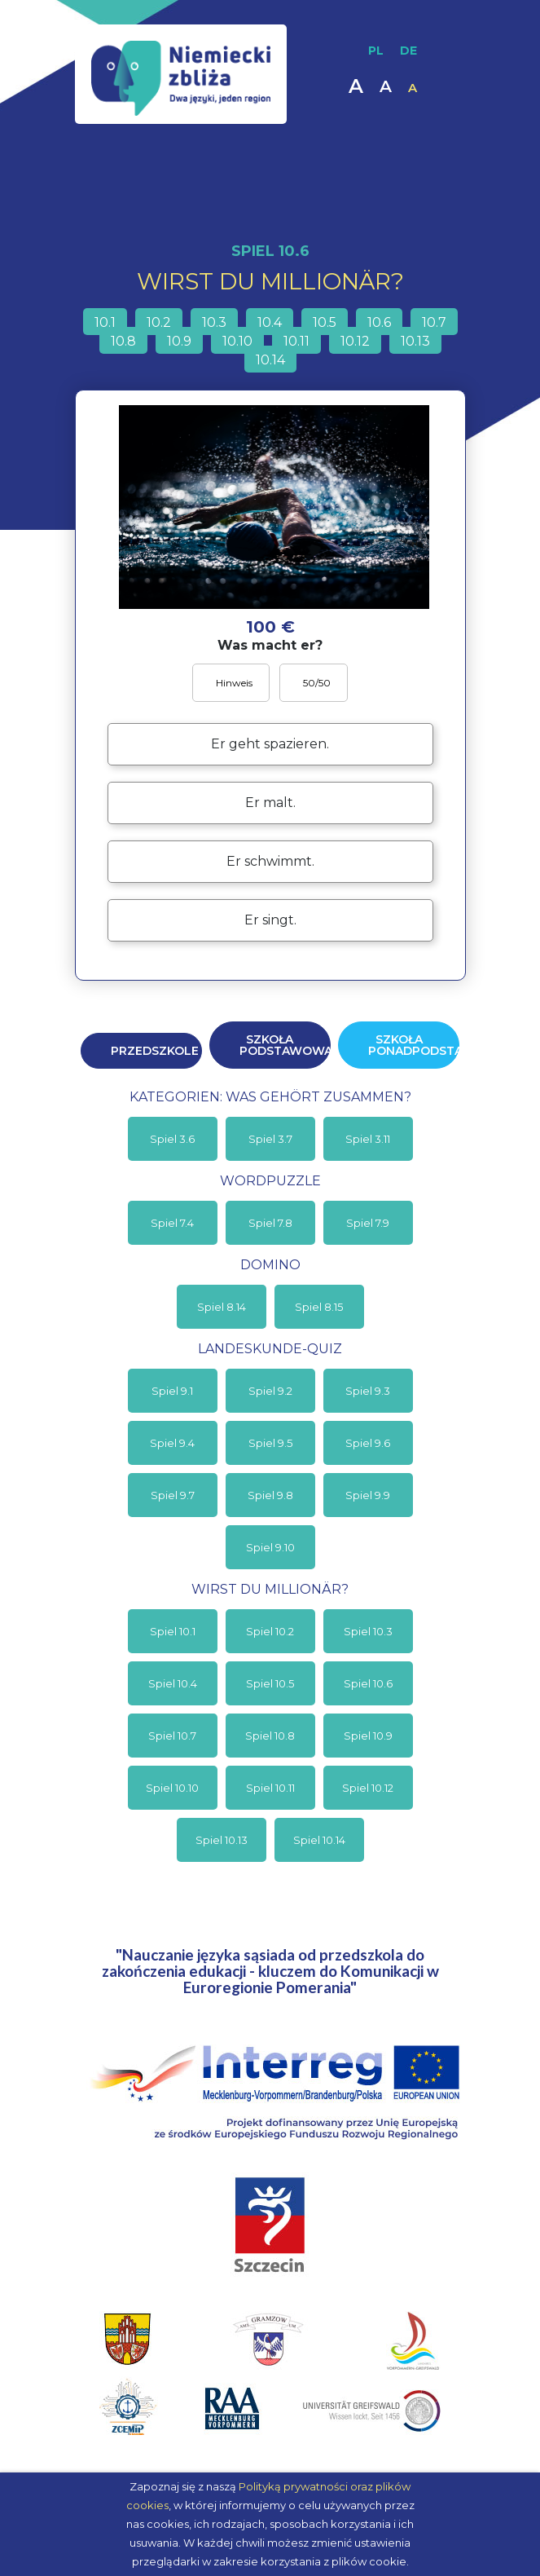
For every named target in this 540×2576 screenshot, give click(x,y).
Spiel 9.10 (270, 1547)
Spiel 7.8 (270, 1222)
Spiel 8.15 (319, 1306)
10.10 (237, 341)
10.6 (379, 322)
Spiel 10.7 (172, 1735)
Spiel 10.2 (270, 1631)
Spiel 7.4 (172, 1222)
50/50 (316, 683)
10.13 (415, 341)
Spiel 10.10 (172, 1787)
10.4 (269, 322)
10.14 (270, 360)
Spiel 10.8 (270, 1735)
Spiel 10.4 (172, 1683)
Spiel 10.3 (368, 1631)
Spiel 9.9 (367, 1495)
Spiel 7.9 (367, 1222)
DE (408, 50)
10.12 (355, 341)
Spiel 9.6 (367, 1442)
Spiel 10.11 (270, 1787)
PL (376, 50)
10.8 (123, 341)
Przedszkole (155, 1050)
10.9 (179, 341)
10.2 (159, 322)
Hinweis (232, 683)
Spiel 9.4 (172, 1442)
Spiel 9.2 (270, 1390)
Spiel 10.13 (221, 1839)
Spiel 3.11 (367, 1138)
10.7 (434, 322)
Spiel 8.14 (221, 1306)
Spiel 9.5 (270, 1442)
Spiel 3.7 (270, 1138)
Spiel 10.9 (368, 1735)
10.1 (105, 322)
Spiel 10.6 (368, 1683)
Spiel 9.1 (172, 1390)
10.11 (296, 341)
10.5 (324, 322)
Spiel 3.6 (172, 1138)
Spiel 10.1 (172, 1631)
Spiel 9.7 (173, 1495)
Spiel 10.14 (319, 1839)
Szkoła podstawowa (285, 1045)
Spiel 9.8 (270, 1495)
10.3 (214, 322)
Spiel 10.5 (270, 1683)
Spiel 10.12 (367, 1787)
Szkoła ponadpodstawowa (413, 1045)
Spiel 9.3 (367, 1390)
